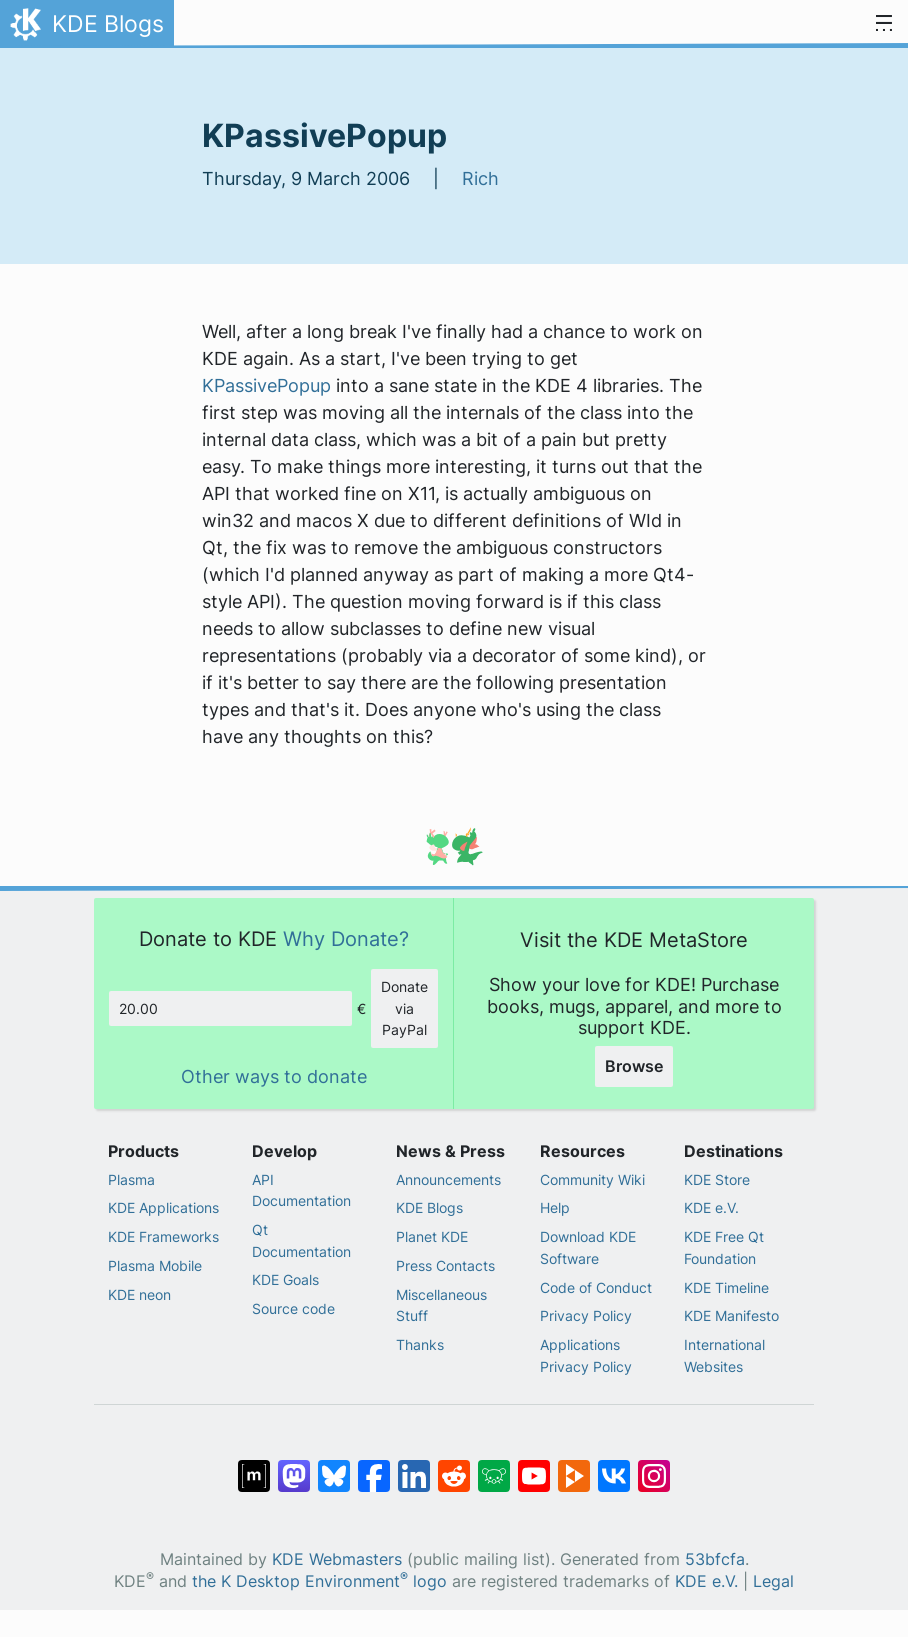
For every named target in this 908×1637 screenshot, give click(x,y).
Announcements (448, 1179)
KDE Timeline (726, 1287)
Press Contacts (445, 1265)
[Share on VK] (614, 1466)
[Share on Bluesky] (334, 1466)
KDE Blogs (429, 1207)
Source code (293, 1308)
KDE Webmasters (337, 1559)
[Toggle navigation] (884, 24)
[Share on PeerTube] (574, 1466)
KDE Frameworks (163, 1236)
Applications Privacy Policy (586, 1355)
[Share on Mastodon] (294, 1466)
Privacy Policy (586, 1315)
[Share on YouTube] (534, 1466)
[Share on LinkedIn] (414, 1466)
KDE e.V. (711, 1207)
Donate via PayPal (404, 1008)
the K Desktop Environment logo (319, 1581)
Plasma (131, 1179)
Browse (634, 1066)
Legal (773, 1581)
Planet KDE (432, 1236)
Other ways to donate (274, 1076)
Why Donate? (346, 938)
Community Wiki (592, 1179)
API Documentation (301, 1190)
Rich (480, 178)
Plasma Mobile (155, 1265)
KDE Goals (285, 1279)
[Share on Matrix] (254, 1466)
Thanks (420, 1344)
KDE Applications (163, 1207)
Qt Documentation (301, 1240)
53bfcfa (715, 1559)
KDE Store (717, 1179)
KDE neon (139, 1294)
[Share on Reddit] (454, 1466)
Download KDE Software (588, 1247)
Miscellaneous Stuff (441, 1305)
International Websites (724, 1355)
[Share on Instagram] (654, 1466)
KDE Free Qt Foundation (724, 1247)
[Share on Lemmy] (494, 1466)
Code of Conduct (596, 1287)
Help (555, 1207)
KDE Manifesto (731, 1315)
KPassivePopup (266, 385)
